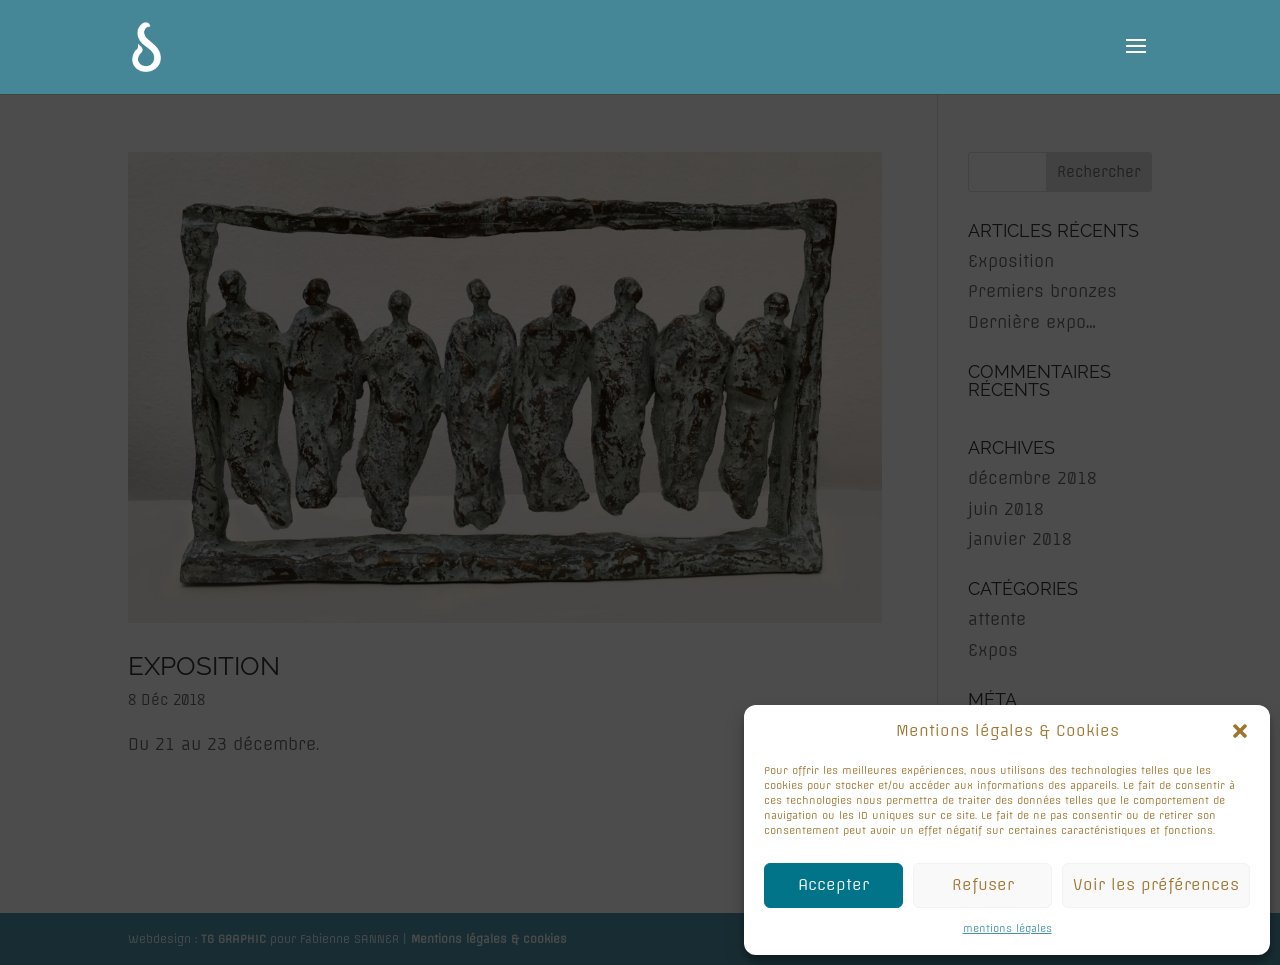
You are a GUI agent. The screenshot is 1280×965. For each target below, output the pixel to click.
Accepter (833, 884)
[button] (1240, 731)
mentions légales (1007, 928)
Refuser (983, 884)
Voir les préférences (1156, 884)
